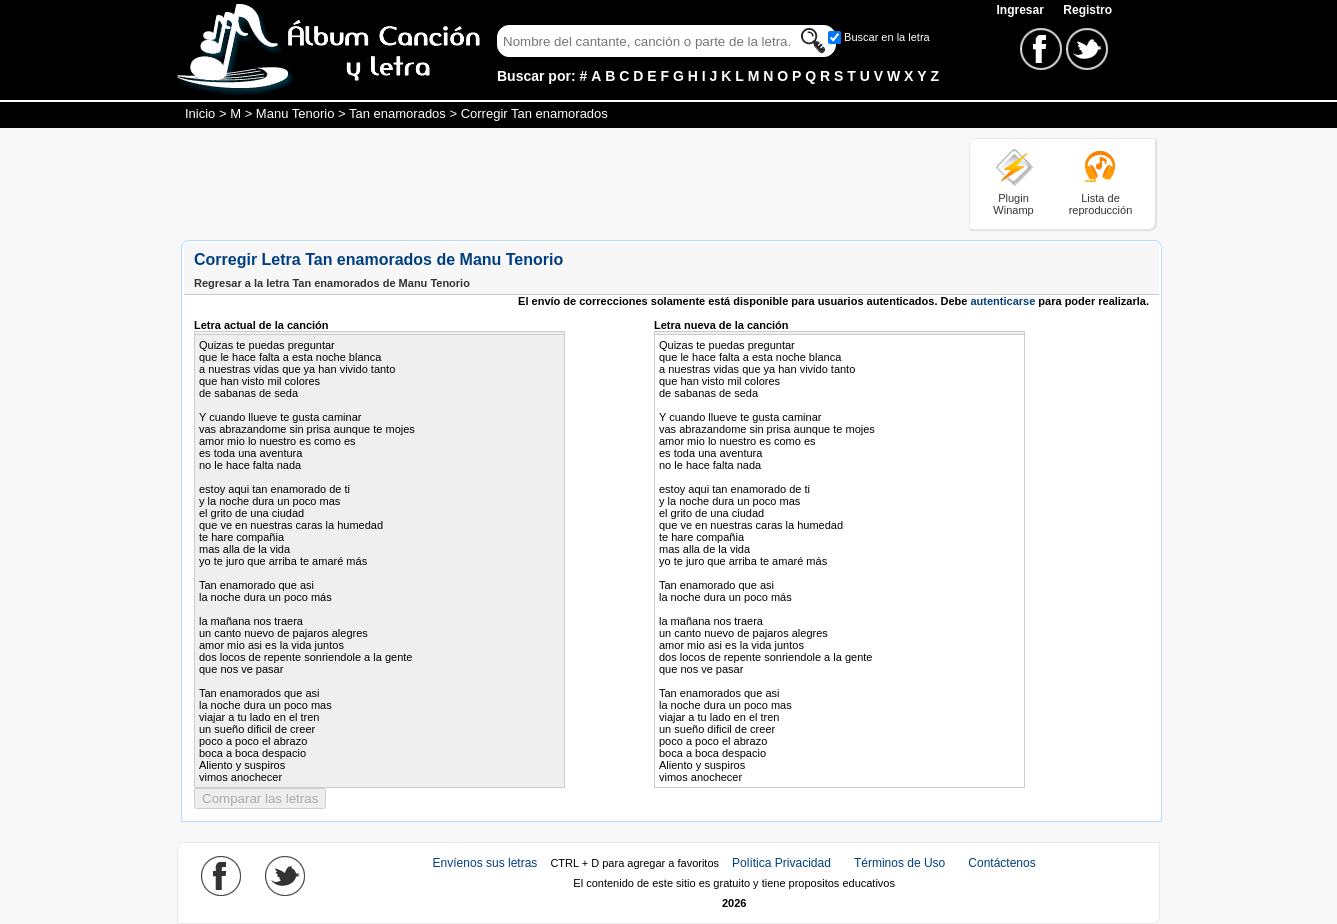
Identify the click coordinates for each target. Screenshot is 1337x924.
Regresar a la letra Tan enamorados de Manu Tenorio (332, 283)
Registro (1087, 10)
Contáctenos (1001, 863)
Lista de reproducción (1101, 204)
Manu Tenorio (295, 113)
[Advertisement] (545, 183)
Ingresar (1021, 10)
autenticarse (1002, 301)
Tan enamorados (397, 113)
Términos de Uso (899, 863)
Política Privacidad (781, 863)
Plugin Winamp (1013, 204)
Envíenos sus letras (485, 863)
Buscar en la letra (887, 37)
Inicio (200, 113)
